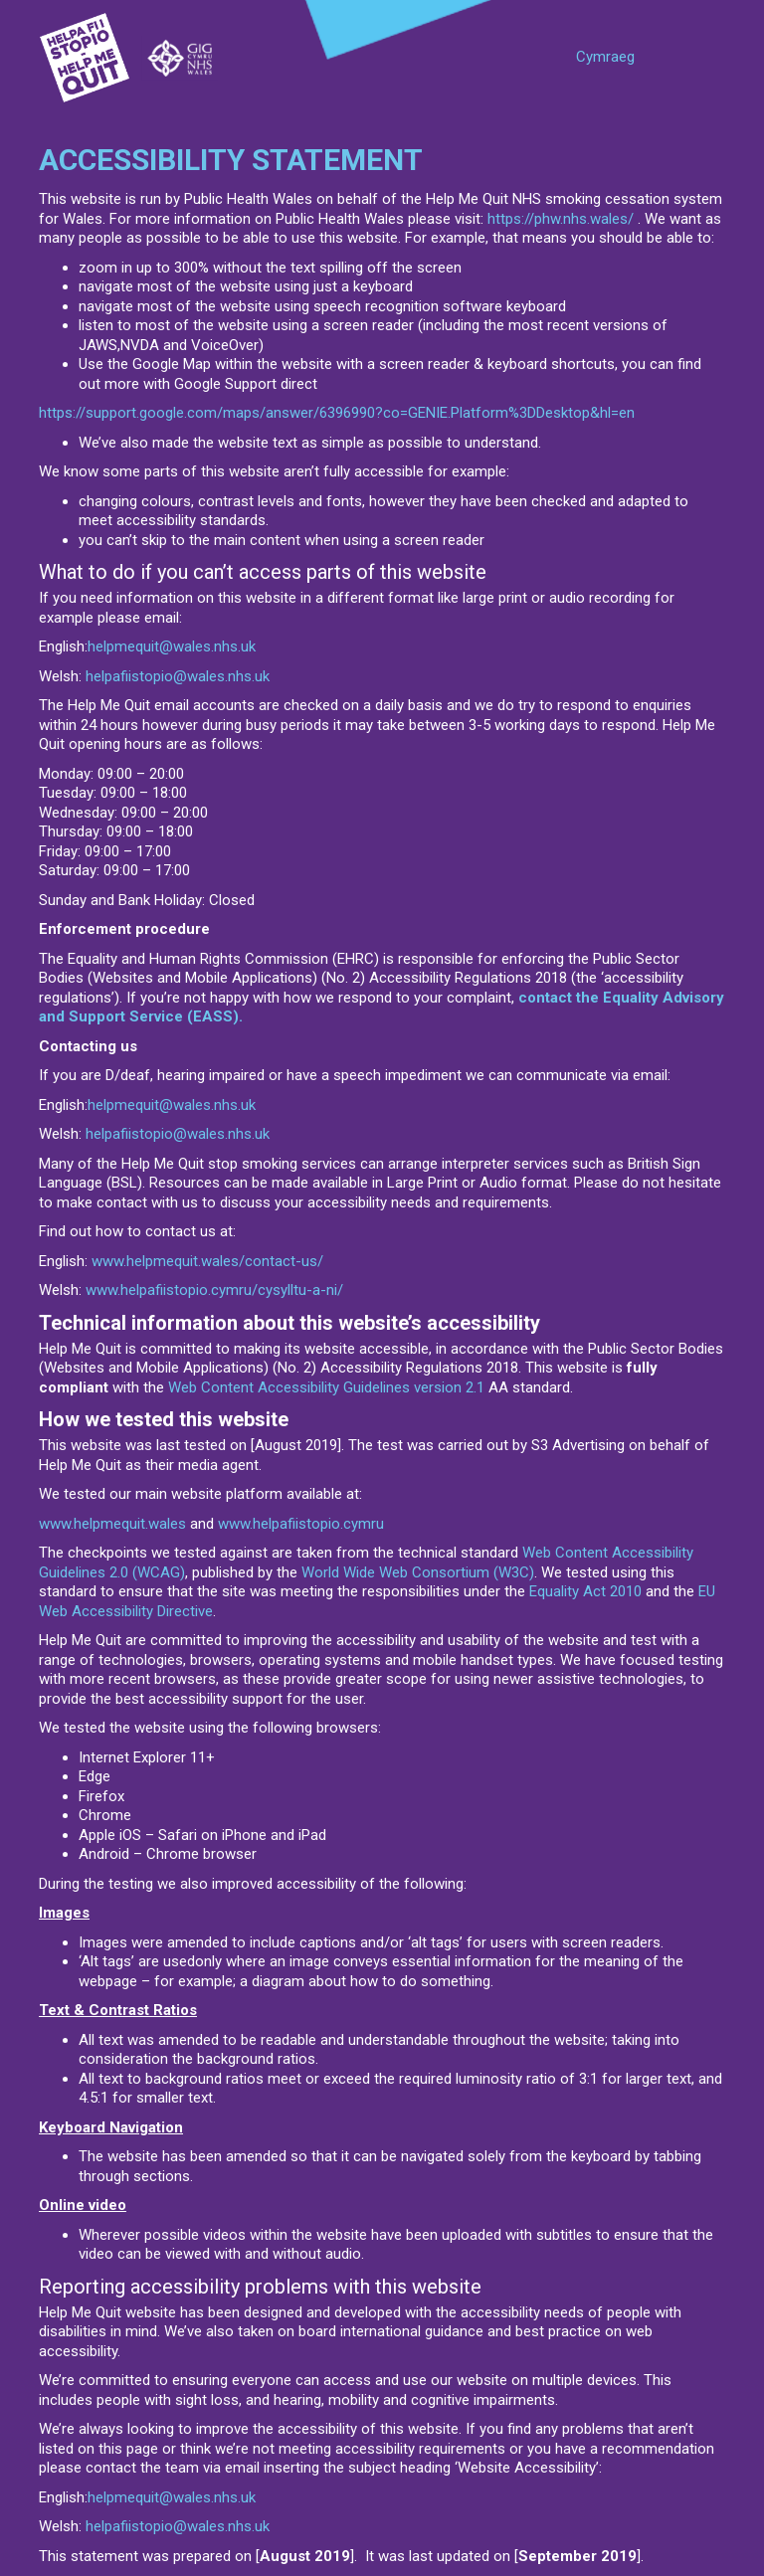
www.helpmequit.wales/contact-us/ (207, 1261)
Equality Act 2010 (585, 1591)
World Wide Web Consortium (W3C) (417, 1572)
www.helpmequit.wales (112, 1524)
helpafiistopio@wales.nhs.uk (178, 676)
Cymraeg (605, 57)
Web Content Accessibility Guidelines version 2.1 (326, 1387)
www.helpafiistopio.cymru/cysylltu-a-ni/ (214, 1290)
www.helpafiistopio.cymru (301, 1524)
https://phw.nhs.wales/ (560, 219)
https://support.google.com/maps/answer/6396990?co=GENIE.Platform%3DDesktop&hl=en (337, 413)
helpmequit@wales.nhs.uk (172, 646)
